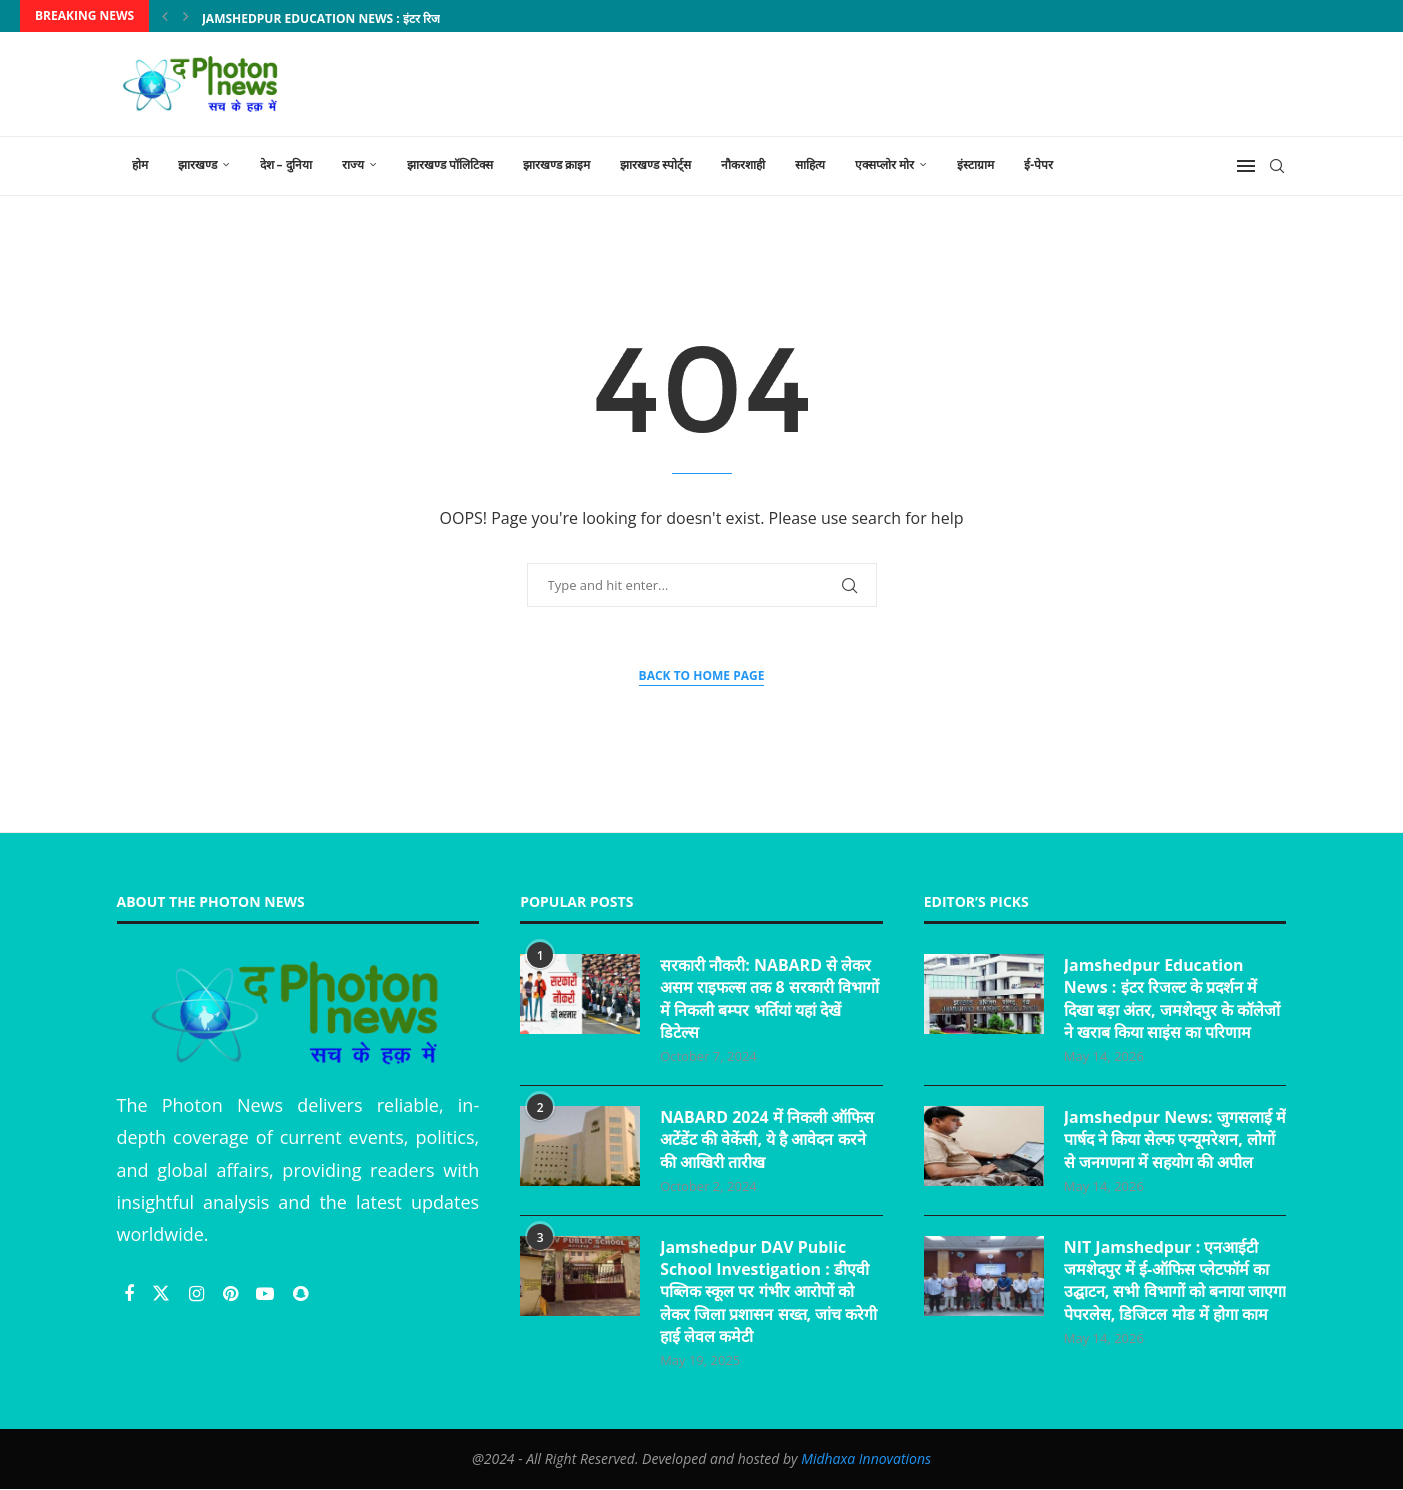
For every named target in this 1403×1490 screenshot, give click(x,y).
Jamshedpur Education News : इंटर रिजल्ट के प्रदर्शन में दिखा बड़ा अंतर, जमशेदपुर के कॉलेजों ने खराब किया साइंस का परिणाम (1173, 998)
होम (140, 164)
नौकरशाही (743, 164)
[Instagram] (199, 1293)
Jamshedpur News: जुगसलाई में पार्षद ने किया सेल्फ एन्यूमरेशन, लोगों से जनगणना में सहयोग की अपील (1168, 1150)
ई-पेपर (1038, 164)
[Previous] (165, 16)
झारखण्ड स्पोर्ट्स (655, 164)
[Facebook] (131, 1293)
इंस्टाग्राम (975, 164)
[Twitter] (163, 1293)
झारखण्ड (197, 164)
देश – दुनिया (286, 164)
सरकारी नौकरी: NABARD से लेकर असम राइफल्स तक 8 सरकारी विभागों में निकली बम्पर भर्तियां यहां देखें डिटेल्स (769, 998)
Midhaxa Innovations (866, 1459)
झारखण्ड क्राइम (556, 164)
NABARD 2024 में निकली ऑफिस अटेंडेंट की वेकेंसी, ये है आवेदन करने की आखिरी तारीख (767, 1139)
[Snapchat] (300, 1293)
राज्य (353, 164)
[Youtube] (267, 1293)
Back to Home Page (702, 675)
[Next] (186, 16)
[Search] (1277, 166)
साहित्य (810, 164)
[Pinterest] (233, 1293)
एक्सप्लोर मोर (884, 164)
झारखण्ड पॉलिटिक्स (450, 164)
